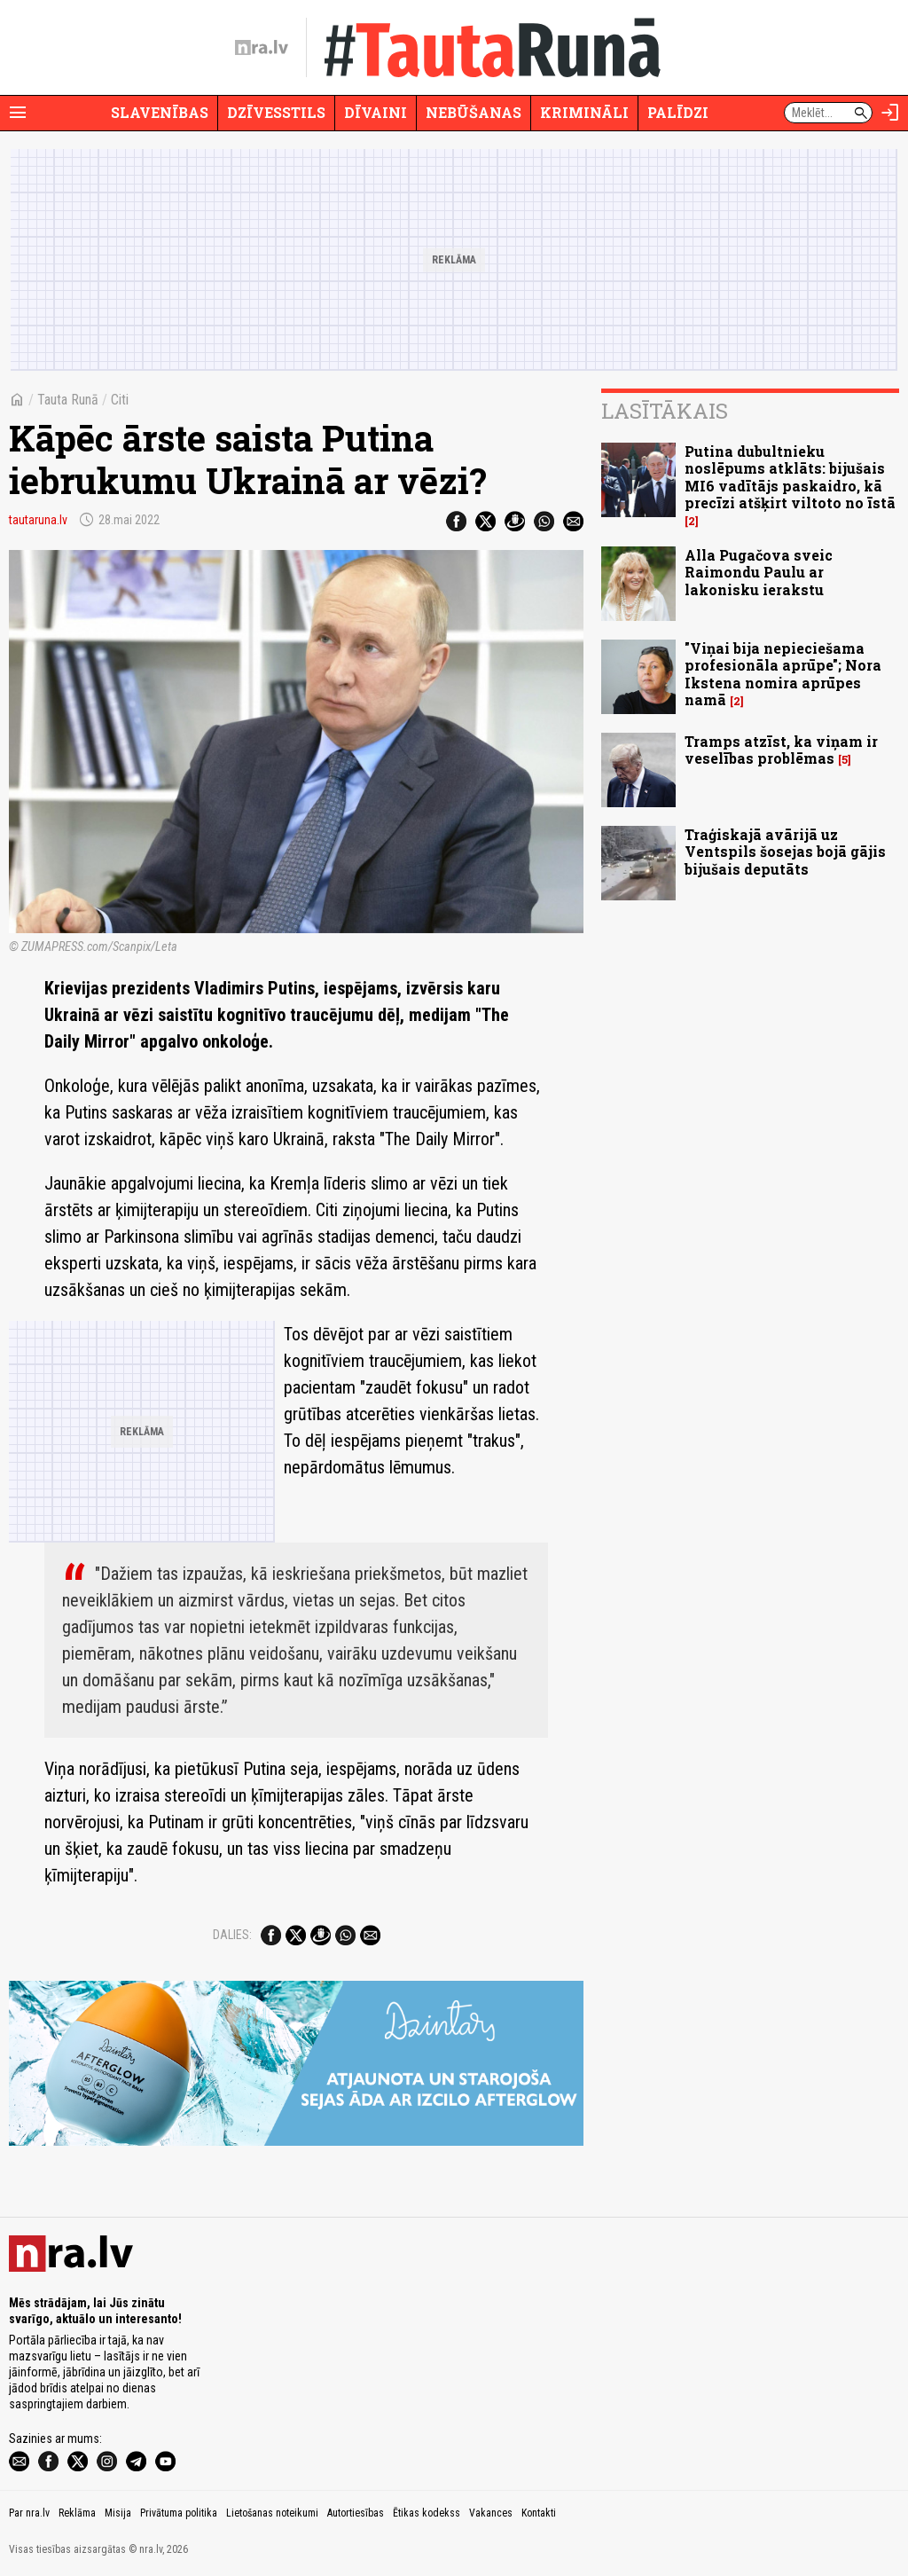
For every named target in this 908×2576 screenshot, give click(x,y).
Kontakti (538, 2513)
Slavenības (159, 112)
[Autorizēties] (890, 112)
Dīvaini (375, 112)
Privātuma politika (178, 2513)
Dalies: (232, 1935)
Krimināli (584, 112)
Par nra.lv (29, 2513)
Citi (120, 399)
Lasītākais (664, 411)
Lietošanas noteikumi (272, 2513)
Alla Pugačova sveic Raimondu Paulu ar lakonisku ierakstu (759, 572)
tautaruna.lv (38, 520)
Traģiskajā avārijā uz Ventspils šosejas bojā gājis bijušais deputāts (785, 851)
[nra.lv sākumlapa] (261, 48)
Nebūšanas (473, 112)
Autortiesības (355, 2513)
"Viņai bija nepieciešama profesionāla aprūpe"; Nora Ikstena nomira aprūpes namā (783, 674)
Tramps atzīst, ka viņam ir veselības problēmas (781, 749)
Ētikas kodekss (426, 2513)
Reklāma (77, 2513)
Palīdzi (677, 112)
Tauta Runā (67, 399)
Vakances (491, 2513)
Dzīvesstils (276, 112)
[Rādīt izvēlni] (17, 112)
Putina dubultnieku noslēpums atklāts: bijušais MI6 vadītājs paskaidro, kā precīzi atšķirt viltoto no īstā (790, 477)
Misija (118, 2513)
